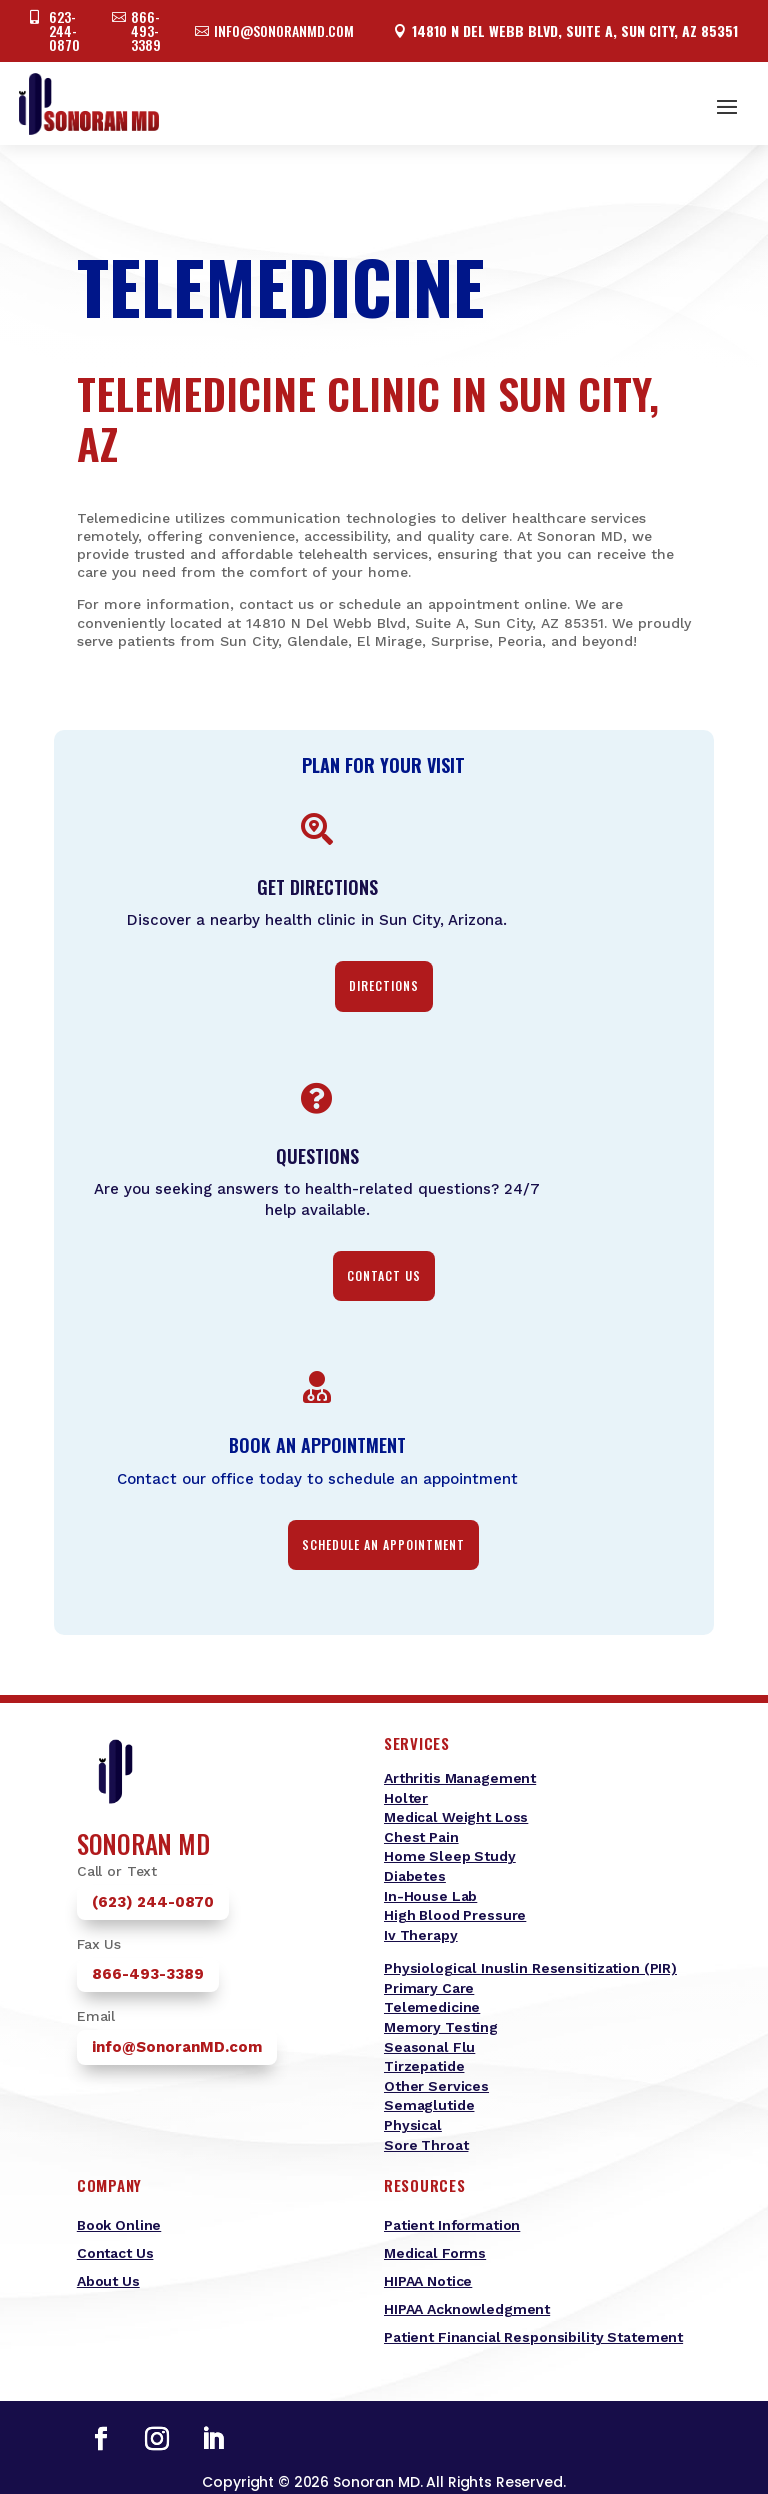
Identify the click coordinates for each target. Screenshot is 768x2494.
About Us (108, 2281)
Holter (406, 1798)
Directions (384, 985)
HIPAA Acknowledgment (467, 2309)
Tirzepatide (424, 2066)
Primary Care (429, 1988)
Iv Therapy (421, 1935)
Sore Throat (426, 2145)
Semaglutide (429, 2105)
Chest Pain (421, 1837)
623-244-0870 (64, 30)
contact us (384, 1275)
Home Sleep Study (450, 1856)
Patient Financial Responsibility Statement (533, 2337)
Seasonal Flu (429, 2047)
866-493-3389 (146, 30)
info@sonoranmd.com (284, 30)
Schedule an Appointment (383, 1544)
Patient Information (452, 2225)
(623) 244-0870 (153, 1902)
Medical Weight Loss (456, 1817)
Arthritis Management (460, 1778)
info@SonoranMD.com (177, 2047)
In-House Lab (430, 1896)
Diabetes (415, 1876)
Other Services (436, 2086)
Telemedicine (432, 2007)
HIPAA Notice (428, 2281)
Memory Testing (441, 2027)
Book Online (119, 2225)
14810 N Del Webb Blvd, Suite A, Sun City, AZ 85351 (575, 30)
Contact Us (115, 2253)
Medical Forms (435, 2253)
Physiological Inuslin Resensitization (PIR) (530, 1968)
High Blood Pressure (455, 1915)
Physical (413, 2125)
